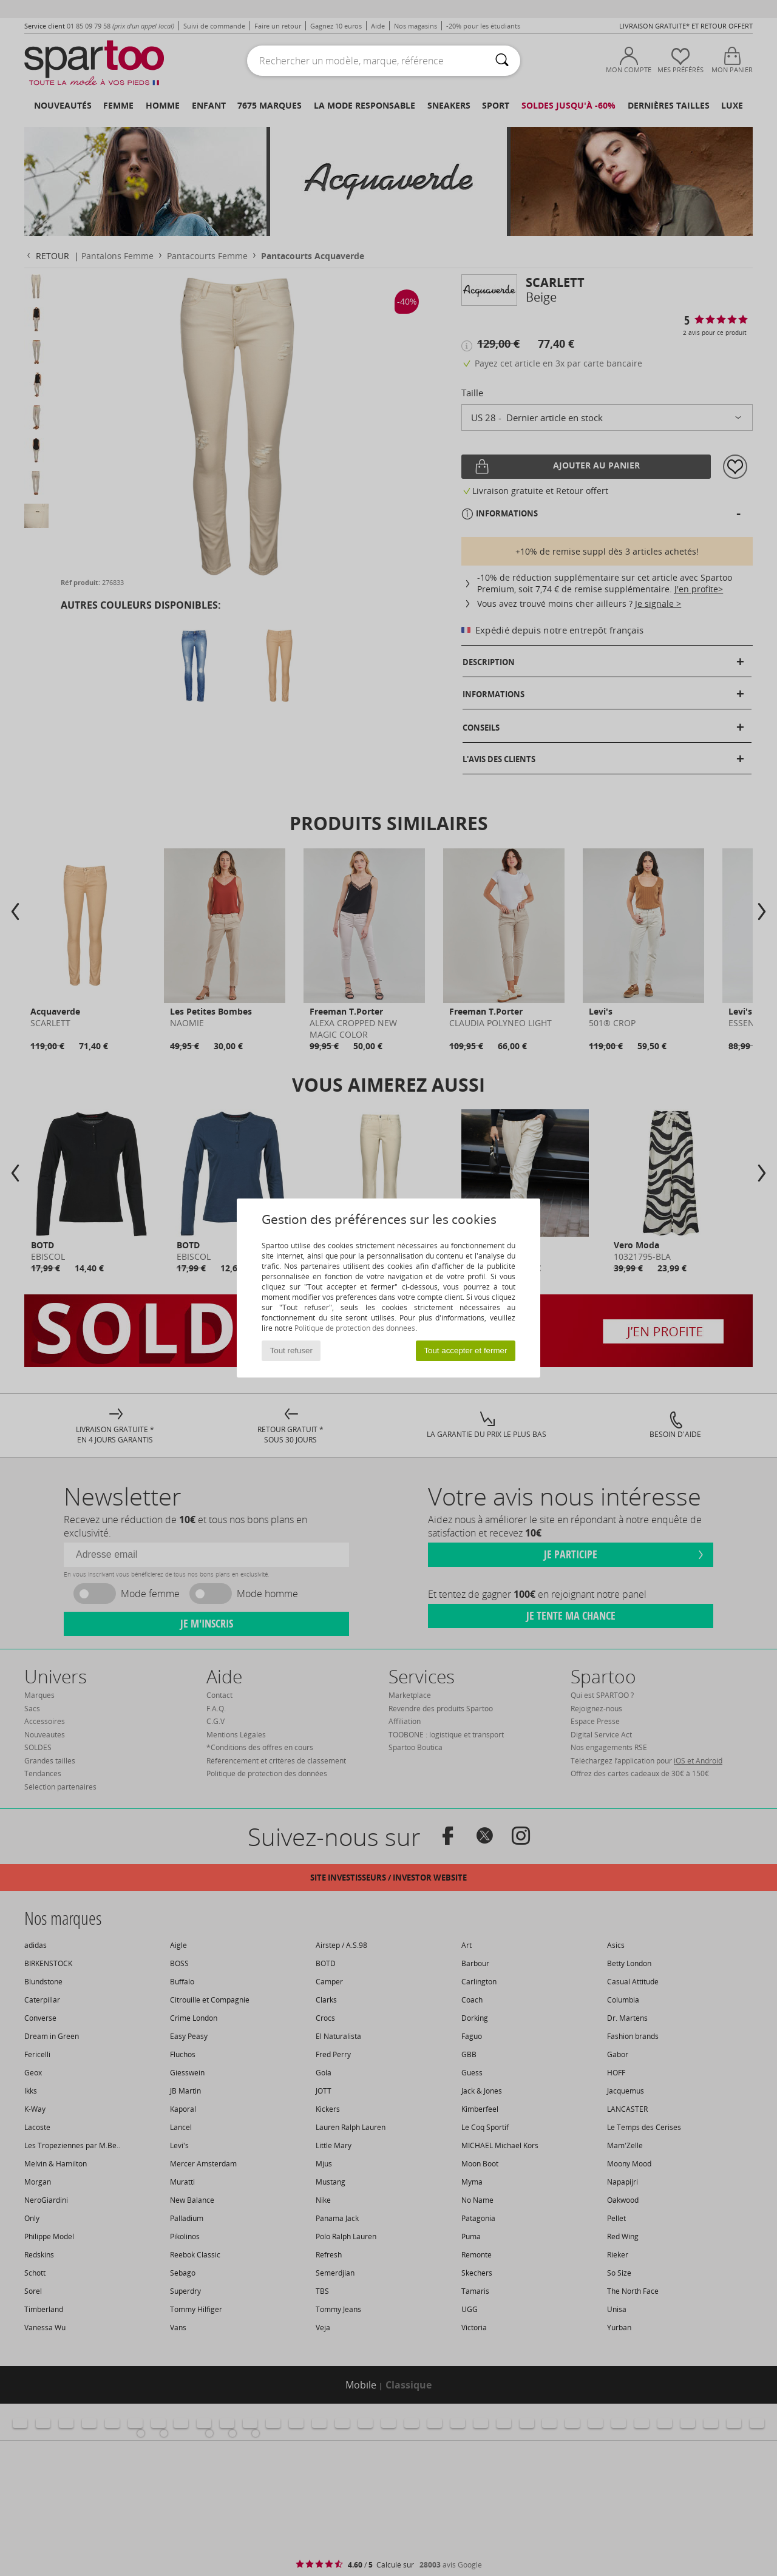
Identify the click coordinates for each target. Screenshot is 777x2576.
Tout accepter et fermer (465, 1350)
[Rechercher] (502, 61)
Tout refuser (291, 1350)
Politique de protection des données (354, 1328)
